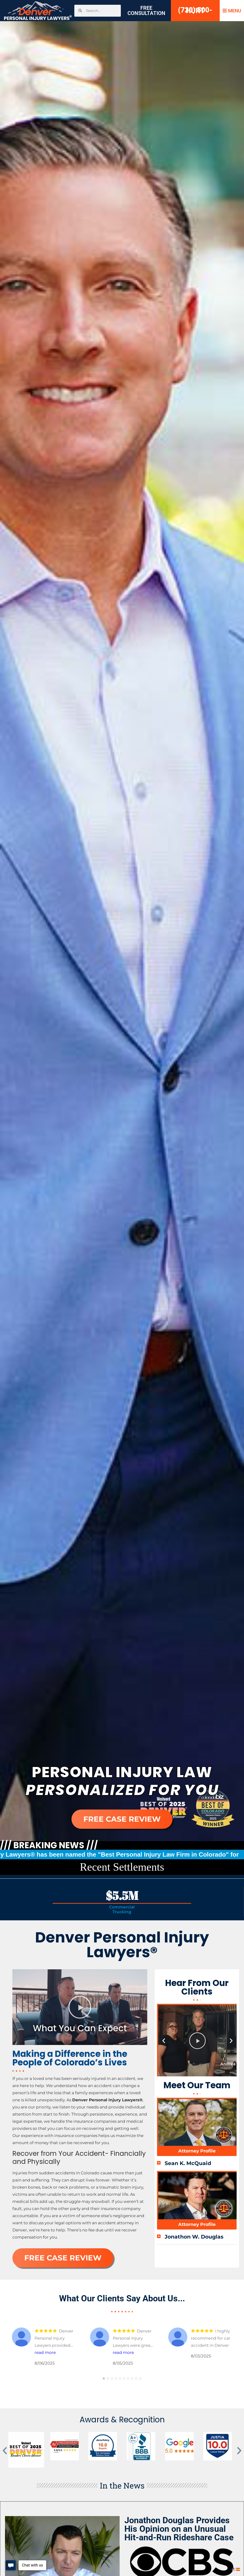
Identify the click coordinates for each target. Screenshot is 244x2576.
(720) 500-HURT (195, 10)
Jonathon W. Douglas (194, 2237)
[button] (80, 2007)
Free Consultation (146, 10)
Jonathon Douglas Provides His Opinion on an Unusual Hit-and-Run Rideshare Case (179, 2528)
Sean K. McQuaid (188, 2163)
